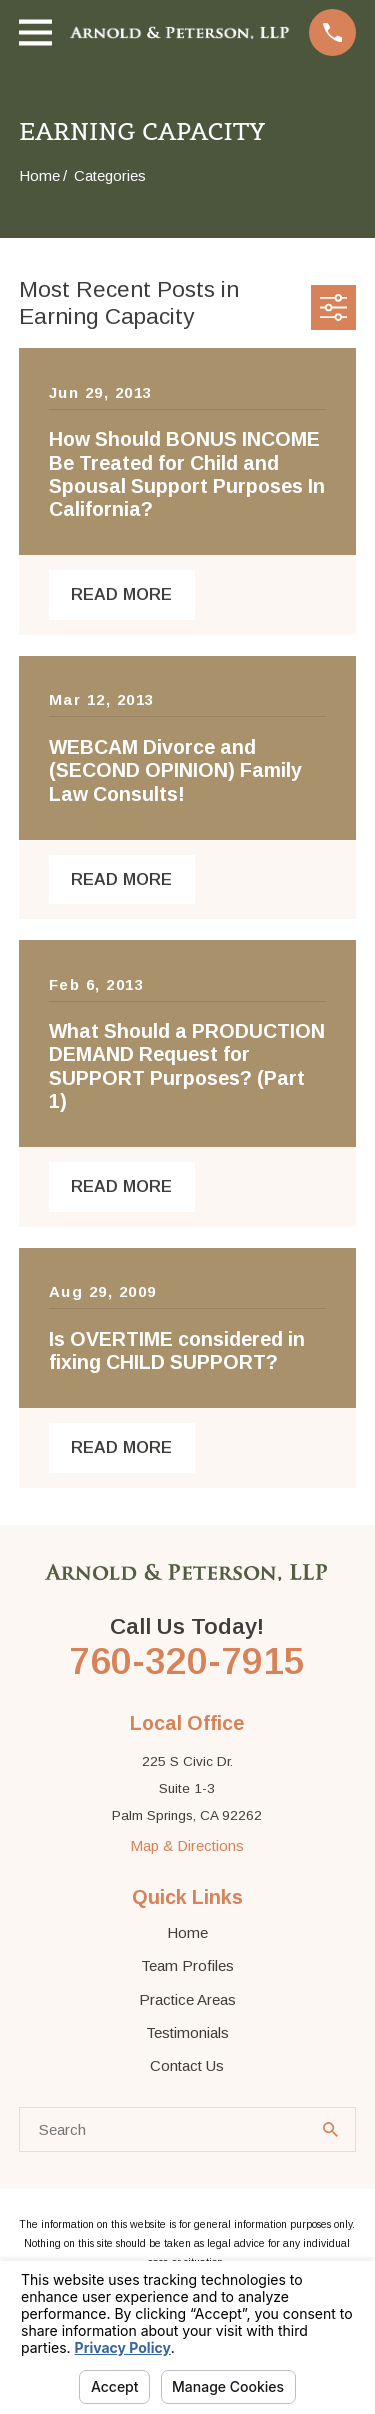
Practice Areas (187, 1999)
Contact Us (187, 2065)
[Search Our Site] (330, 2129)
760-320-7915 (187, 1661)
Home (187, 1932)
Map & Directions (187, 1845)
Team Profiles (187, 1965)
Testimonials (187, 2032)
